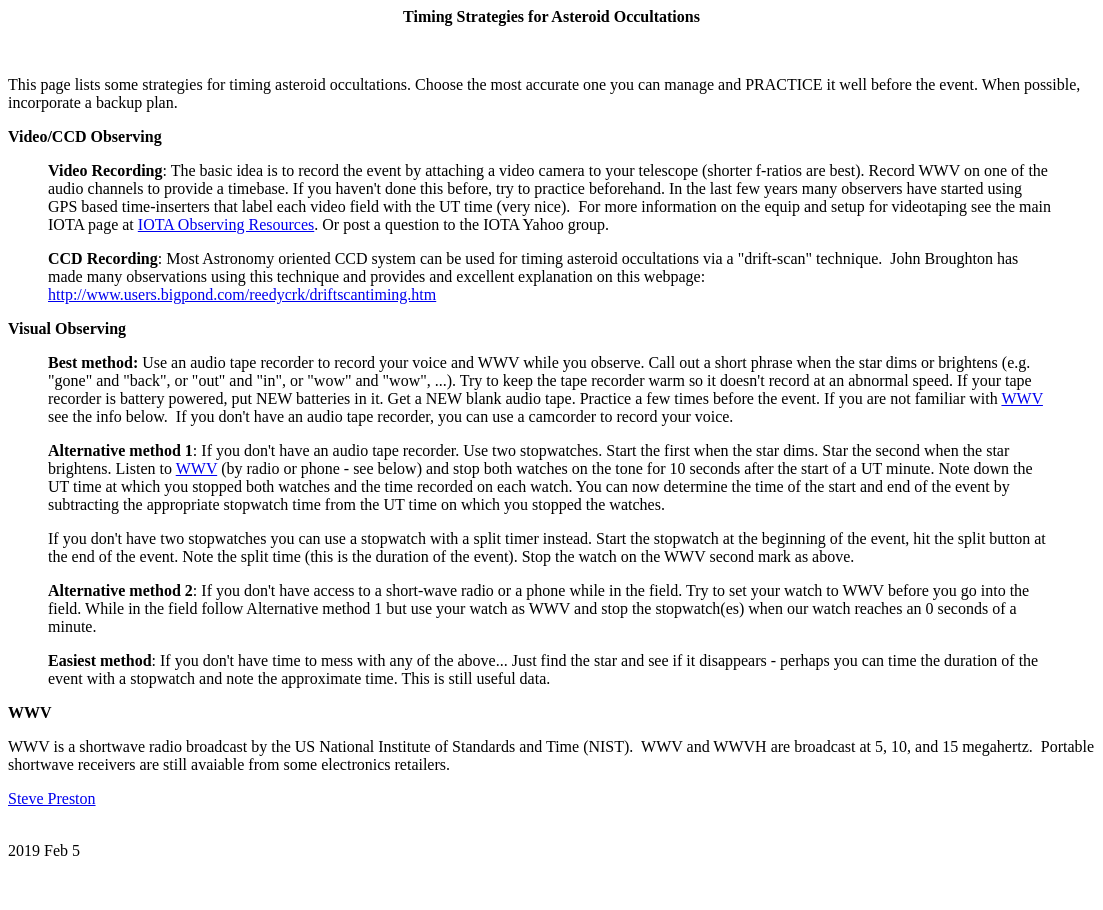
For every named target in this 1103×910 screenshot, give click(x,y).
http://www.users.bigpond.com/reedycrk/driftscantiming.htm (242, 294)
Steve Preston (52, 798)
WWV (1021, 398)
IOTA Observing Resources (226, 224)
